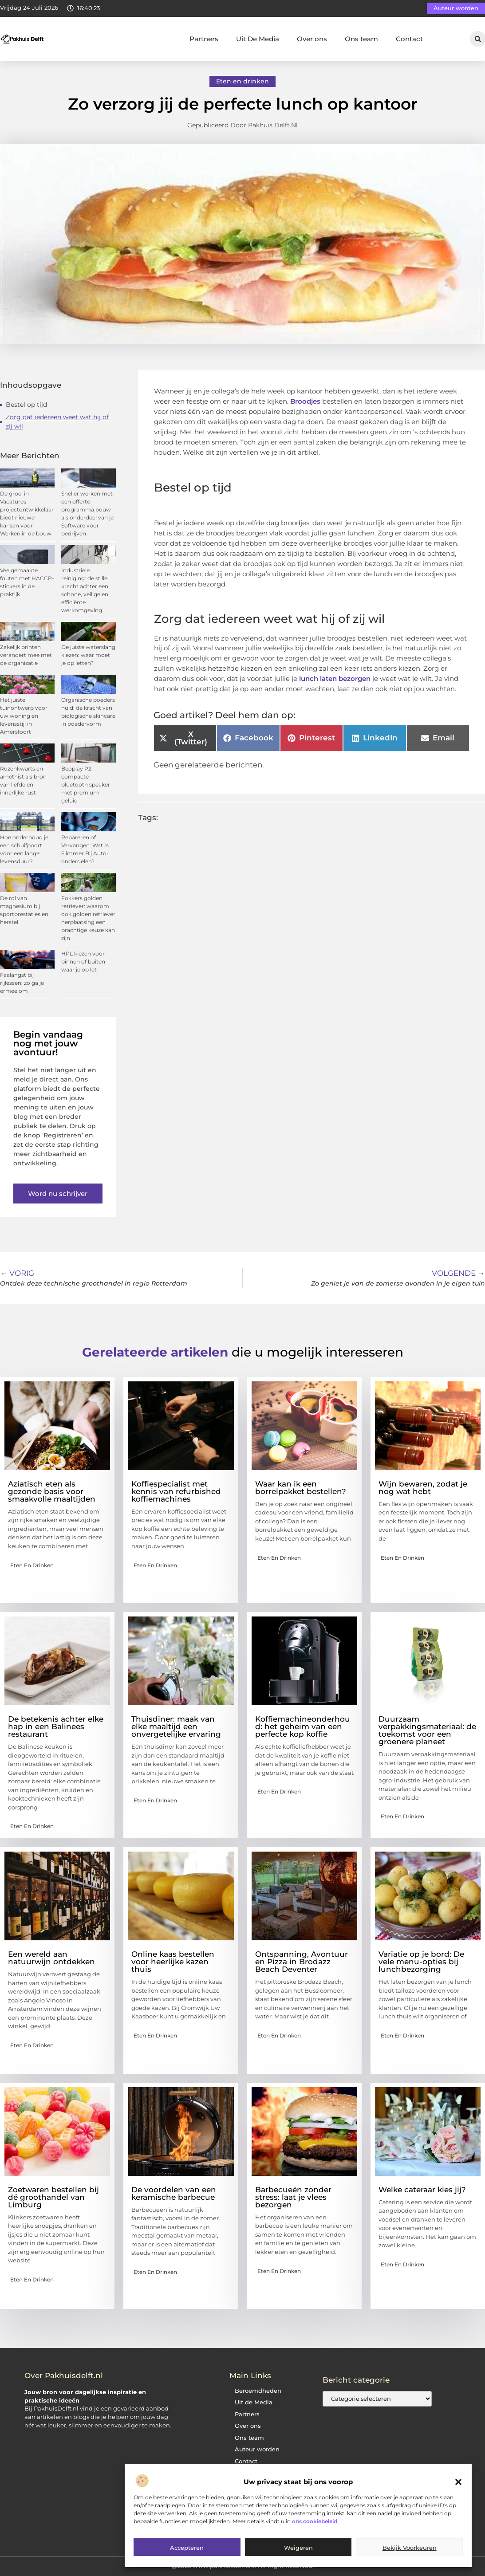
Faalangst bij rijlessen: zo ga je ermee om (22, 982)
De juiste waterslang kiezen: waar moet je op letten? (88, 655)
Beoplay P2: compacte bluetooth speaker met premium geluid (85, 784)
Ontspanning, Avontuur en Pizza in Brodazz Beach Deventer (301, 1962)
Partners (203, 39)
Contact (409, 39)
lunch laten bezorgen (335, 678)
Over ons (312, 39)
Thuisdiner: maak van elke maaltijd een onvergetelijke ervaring (176, 1726)
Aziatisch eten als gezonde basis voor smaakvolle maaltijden (51, 1491)
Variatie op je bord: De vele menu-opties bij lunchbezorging (421, 1962)
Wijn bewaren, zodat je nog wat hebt (423, 1487)
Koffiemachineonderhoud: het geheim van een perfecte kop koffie (302, 1726)
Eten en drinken (242, 81)
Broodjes (305, 401)
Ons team (361, 39)
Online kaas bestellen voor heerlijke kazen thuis (172, 1962)
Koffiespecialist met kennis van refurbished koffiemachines (176, 1491)
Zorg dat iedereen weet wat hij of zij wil (57, 421)
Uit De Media (257, 39)
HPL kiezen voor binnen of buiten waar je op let (83, 961)
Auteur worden (257, 2449)
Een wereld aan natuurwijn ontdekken (51, 1958)
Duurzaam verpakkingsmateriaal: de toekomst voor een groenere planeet (427, 1730)
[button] (458, 2482)
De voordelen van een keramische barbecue (173, 2193)
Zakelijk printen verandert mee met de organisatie (26, 655)
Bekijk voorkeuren (409, 2547)
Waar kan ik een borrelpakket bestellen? (300, 1487)
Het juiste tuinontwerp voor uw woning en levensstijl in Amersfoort (23, 715)
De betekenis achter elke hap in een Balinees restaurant (55, 1726)
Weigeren (298, 2547)
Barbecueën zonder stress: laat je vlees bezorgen (293, 2197)
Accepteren (187, 2547)
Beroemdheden (258, 2390)
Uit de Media (253, 2402)
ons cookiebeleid (314, 2521)
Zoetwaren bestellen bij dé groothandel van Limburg (53, 2197)
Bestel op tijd (26, 405)
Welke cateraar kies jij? (422, 2189)
